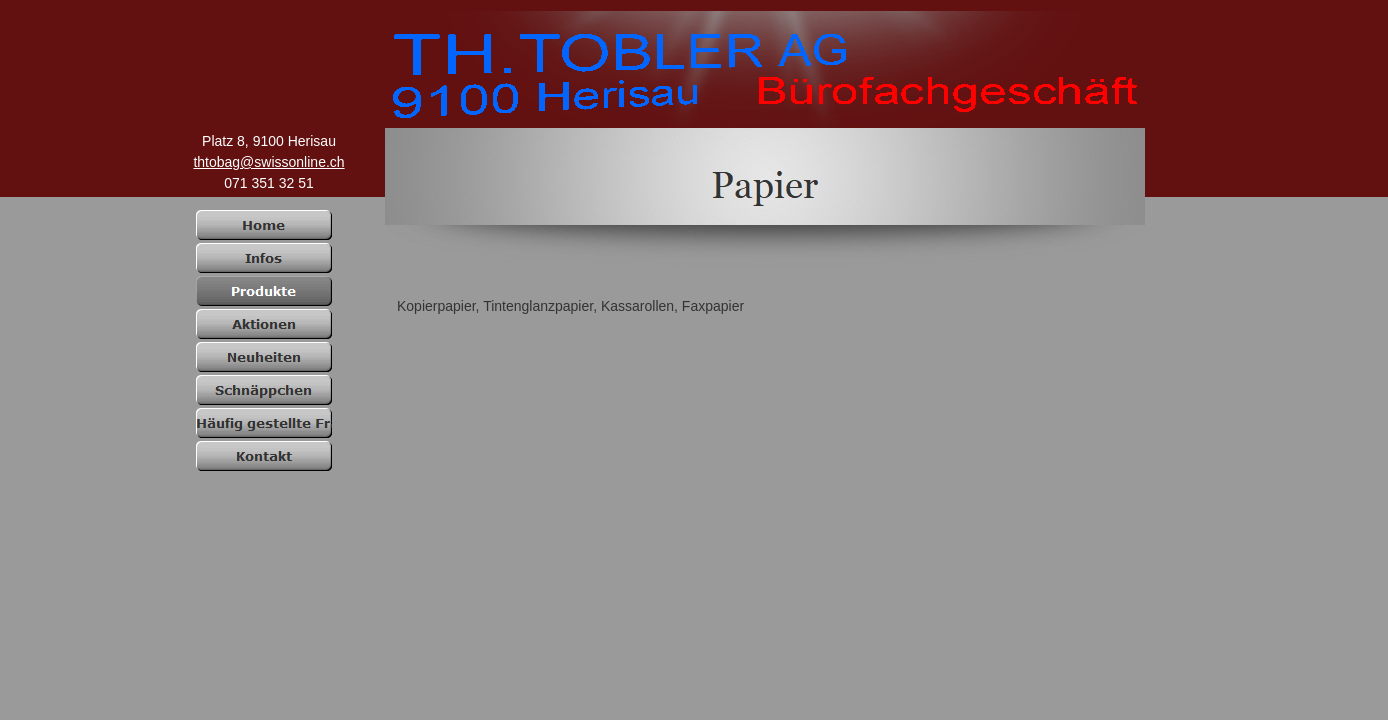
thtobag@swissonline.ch (268, 162)
